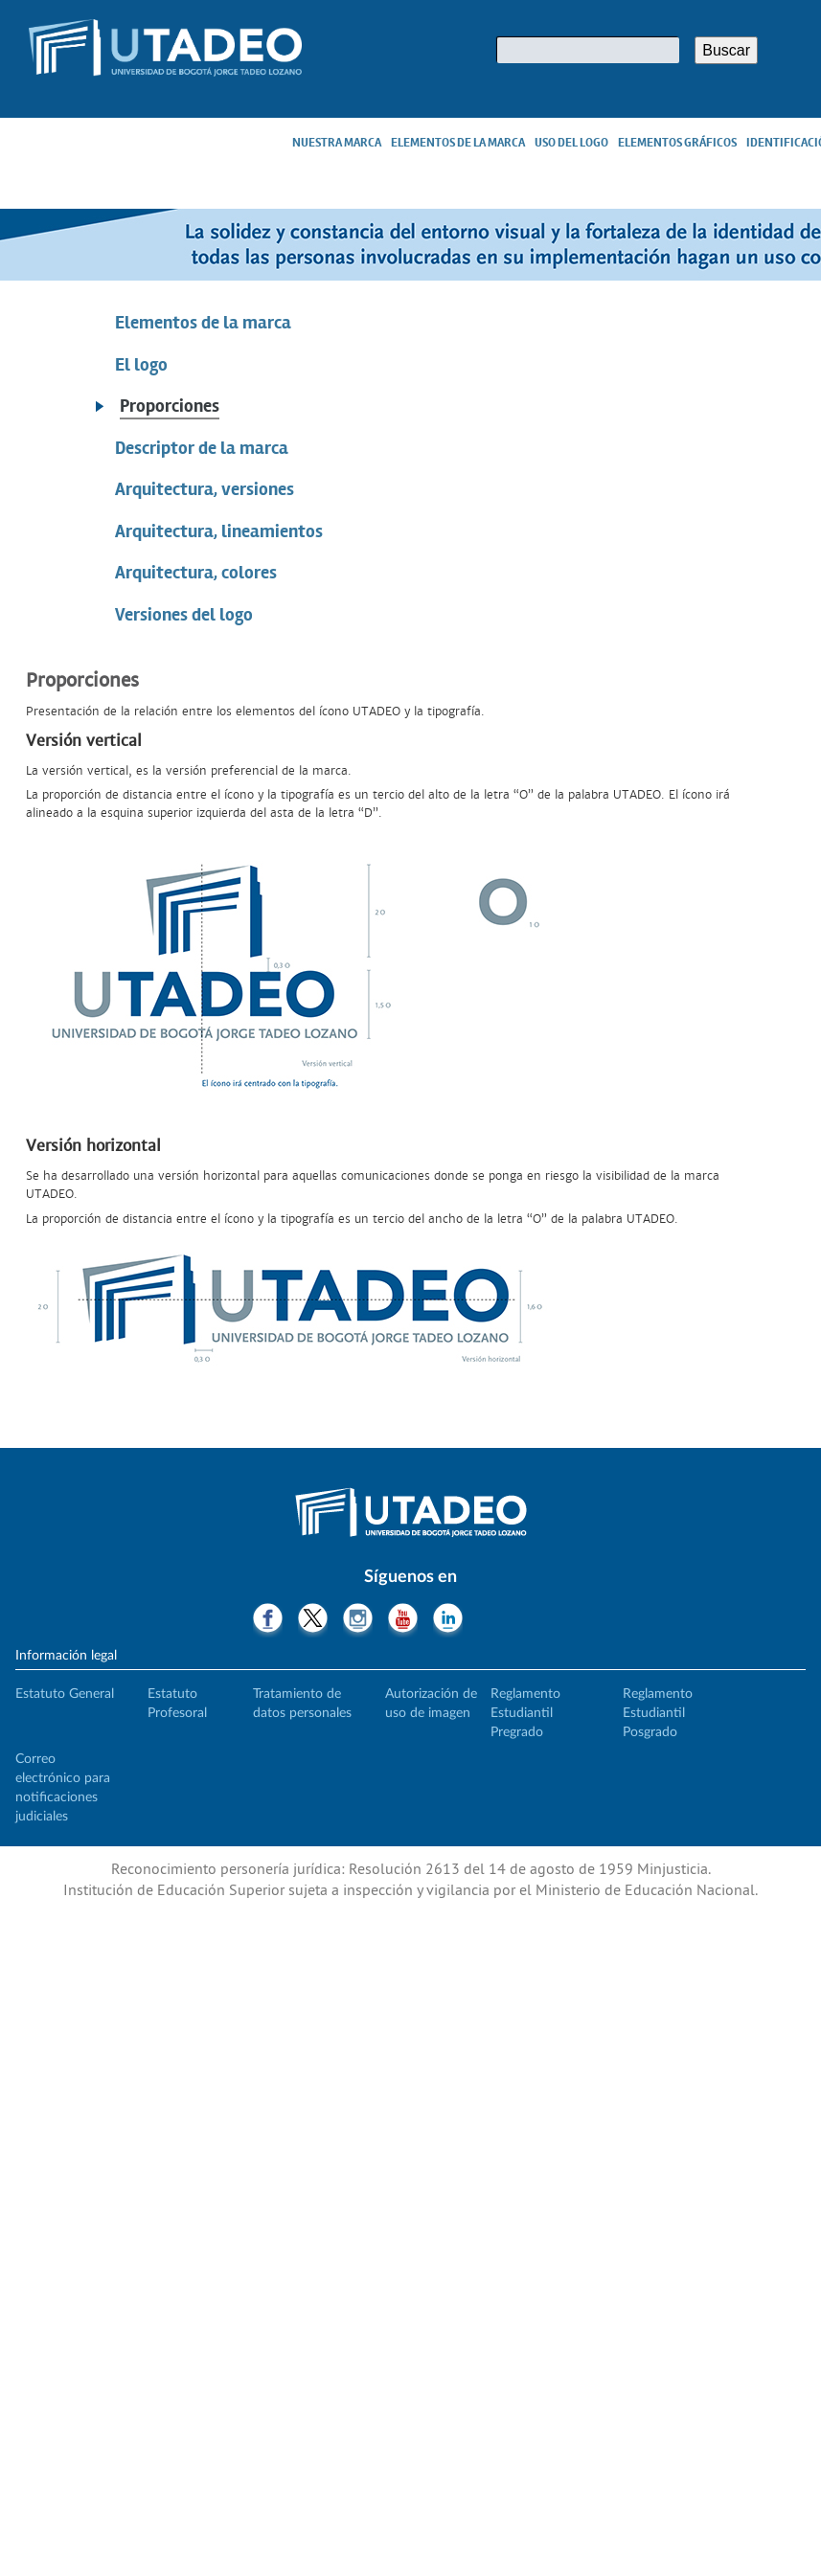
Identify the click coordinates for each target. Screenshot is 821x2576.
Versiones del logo (184, 614)
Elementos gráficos (677, 142)
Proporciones (169, 406)
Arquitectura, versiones (204, 489)
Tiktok (493, 1620)
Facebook (268, 1620)
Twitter (313, 1620)
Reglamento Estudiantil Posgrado (658, 1713)
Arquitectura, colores (196, 572)
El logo (141, 364)
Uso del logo (571, 142)
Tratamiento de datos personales (302, 1703)
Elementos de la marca (458, 142)
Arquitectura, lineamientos (219, 531)
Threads (538, 1620)
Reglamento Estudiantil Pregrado (525, 1713)
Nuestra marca (336, 142)
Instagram (358, 1620)
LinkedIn (448, 1620)
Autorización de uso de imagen (431, 1703)
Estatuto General (64, 1694)
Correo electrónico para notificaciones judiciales (62, 1787)
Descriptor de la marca (201, 448)
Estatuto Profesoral (177, 1703)
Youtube (403, 1620)
